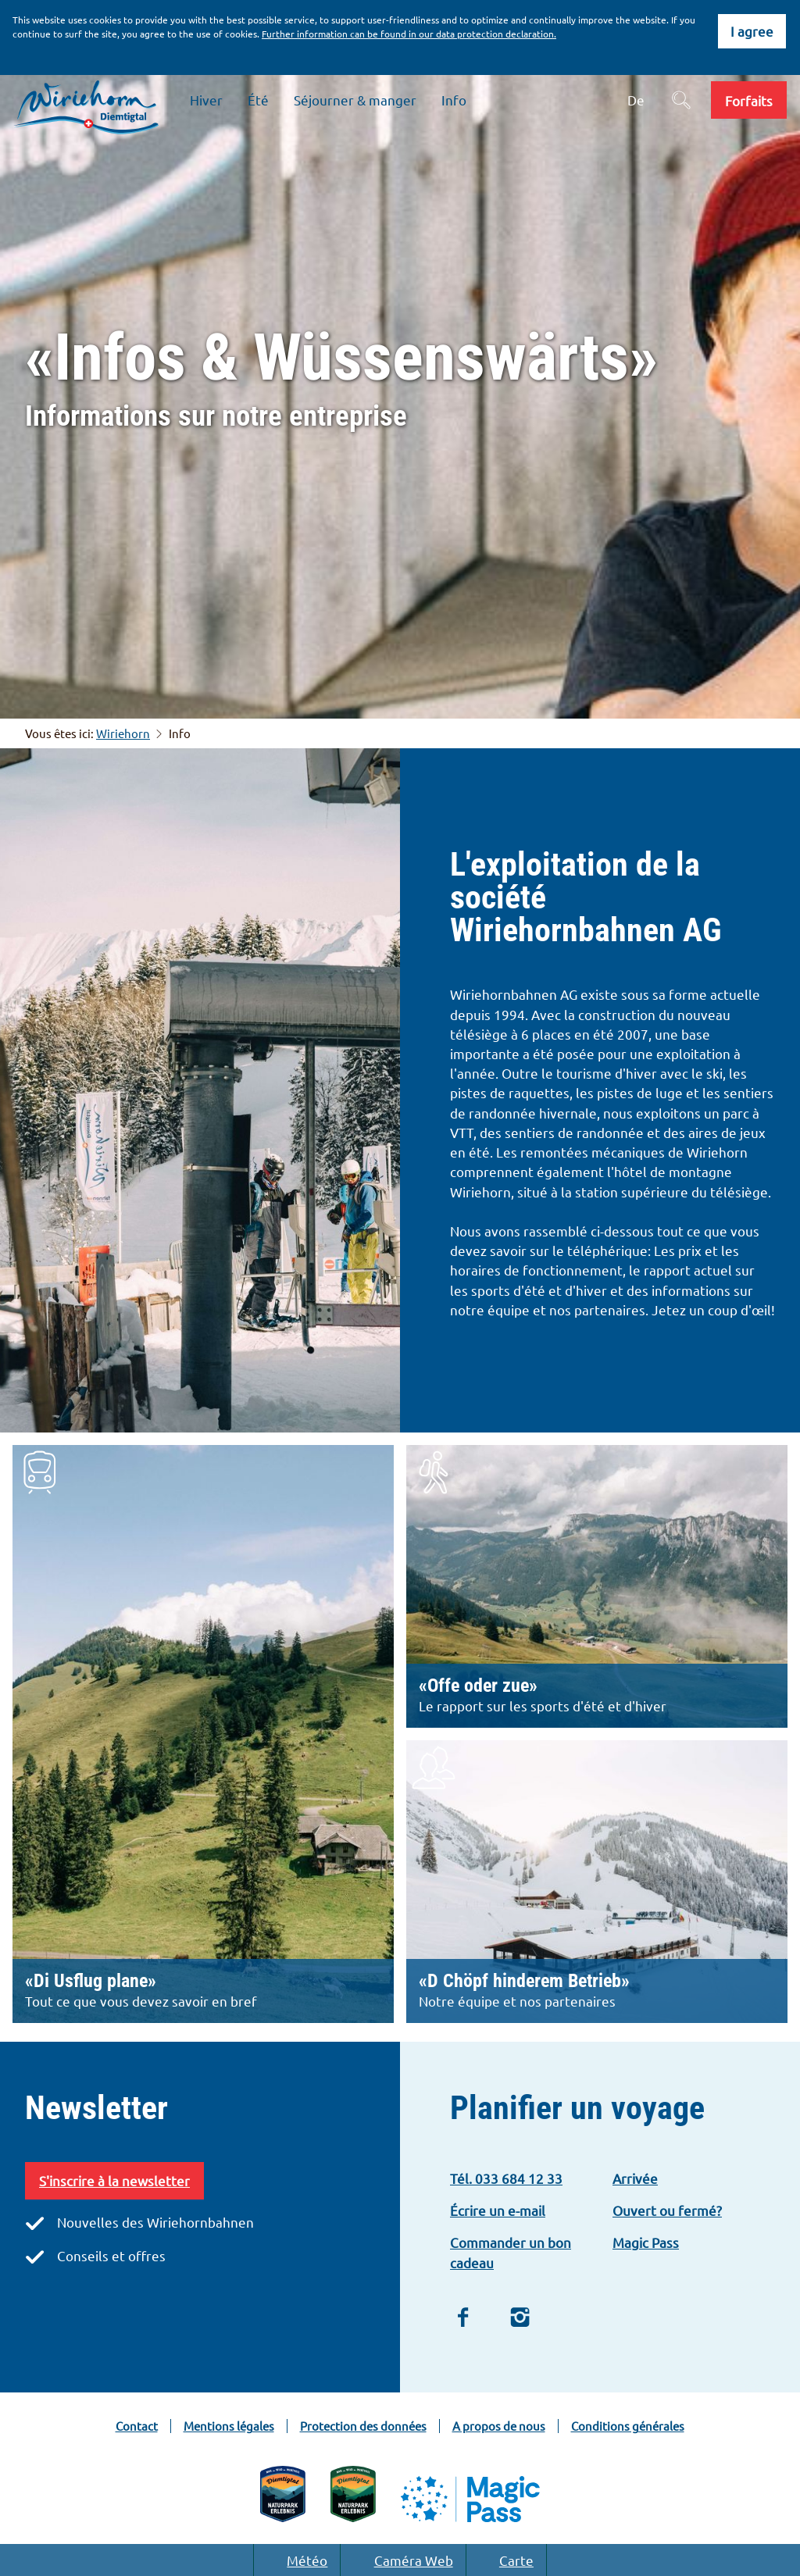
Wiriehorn (123, 733)
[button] (749, 100)
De (636, 99)
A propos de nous (498, 2426)
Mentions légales (229, 2426)
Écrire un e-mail (497, 2210)
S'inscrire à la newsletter (114, 2180)
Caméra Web (402, 2560)
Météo (296, 2560)
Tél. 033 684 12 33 (506, 2178)
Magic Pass (645, 2242)
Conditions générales (627, 2426)
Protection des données (363, 2426)
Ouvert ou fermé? (667, 2210)
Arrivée (635, 2178)
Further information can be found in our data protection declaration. (409, 33)
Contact (137, 2426)
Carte (506, 2560)
